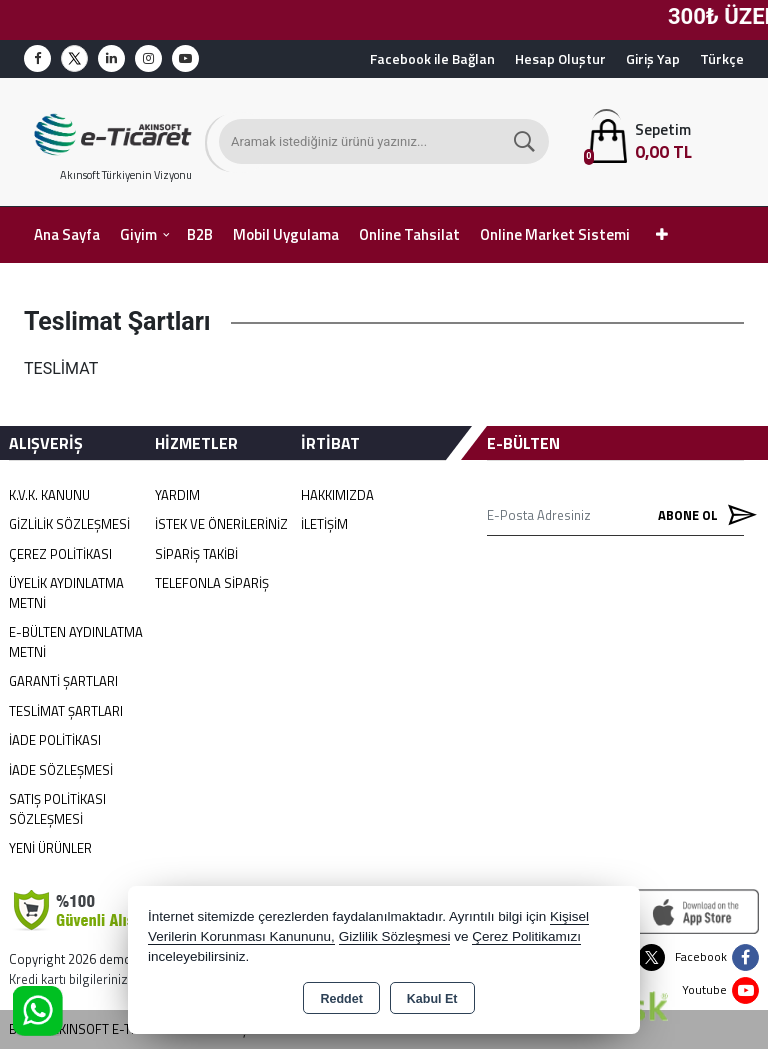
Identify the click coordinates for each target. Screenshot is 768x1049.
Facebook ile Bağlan (432, 58)
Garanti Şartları (63, 681)
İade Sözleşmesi (61, 770)
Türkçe (722, 58)
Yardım (177, 495)
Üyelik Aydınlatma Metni (66, 593)
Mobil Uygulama (286, 234)
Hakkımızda (337, 495)
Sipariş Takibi (196, 554)
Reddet (341, 999)
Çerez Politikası (60, 554)
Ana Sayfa (67, 234)
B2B (200, 234)
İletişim (324, 524)
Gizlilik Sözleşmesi (69, 524)
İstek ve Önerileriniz (221, 524)
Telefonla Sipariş (212, 583)
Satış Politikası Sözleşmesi (57, 809)
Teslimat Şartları (66, 711)
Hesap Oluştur (560, 58)
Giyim (138, 234)
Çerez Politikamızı (526, 936)
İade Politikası (55, 740)
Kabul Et (432, 999)
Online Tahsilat (409, 234)
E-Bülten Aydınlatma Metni (76, 642)
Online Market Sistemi (555, 234)
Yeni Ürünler (50, 848)
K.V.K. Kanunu (49, 495)
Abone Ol (701, 515)
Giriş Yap (653, 58)
